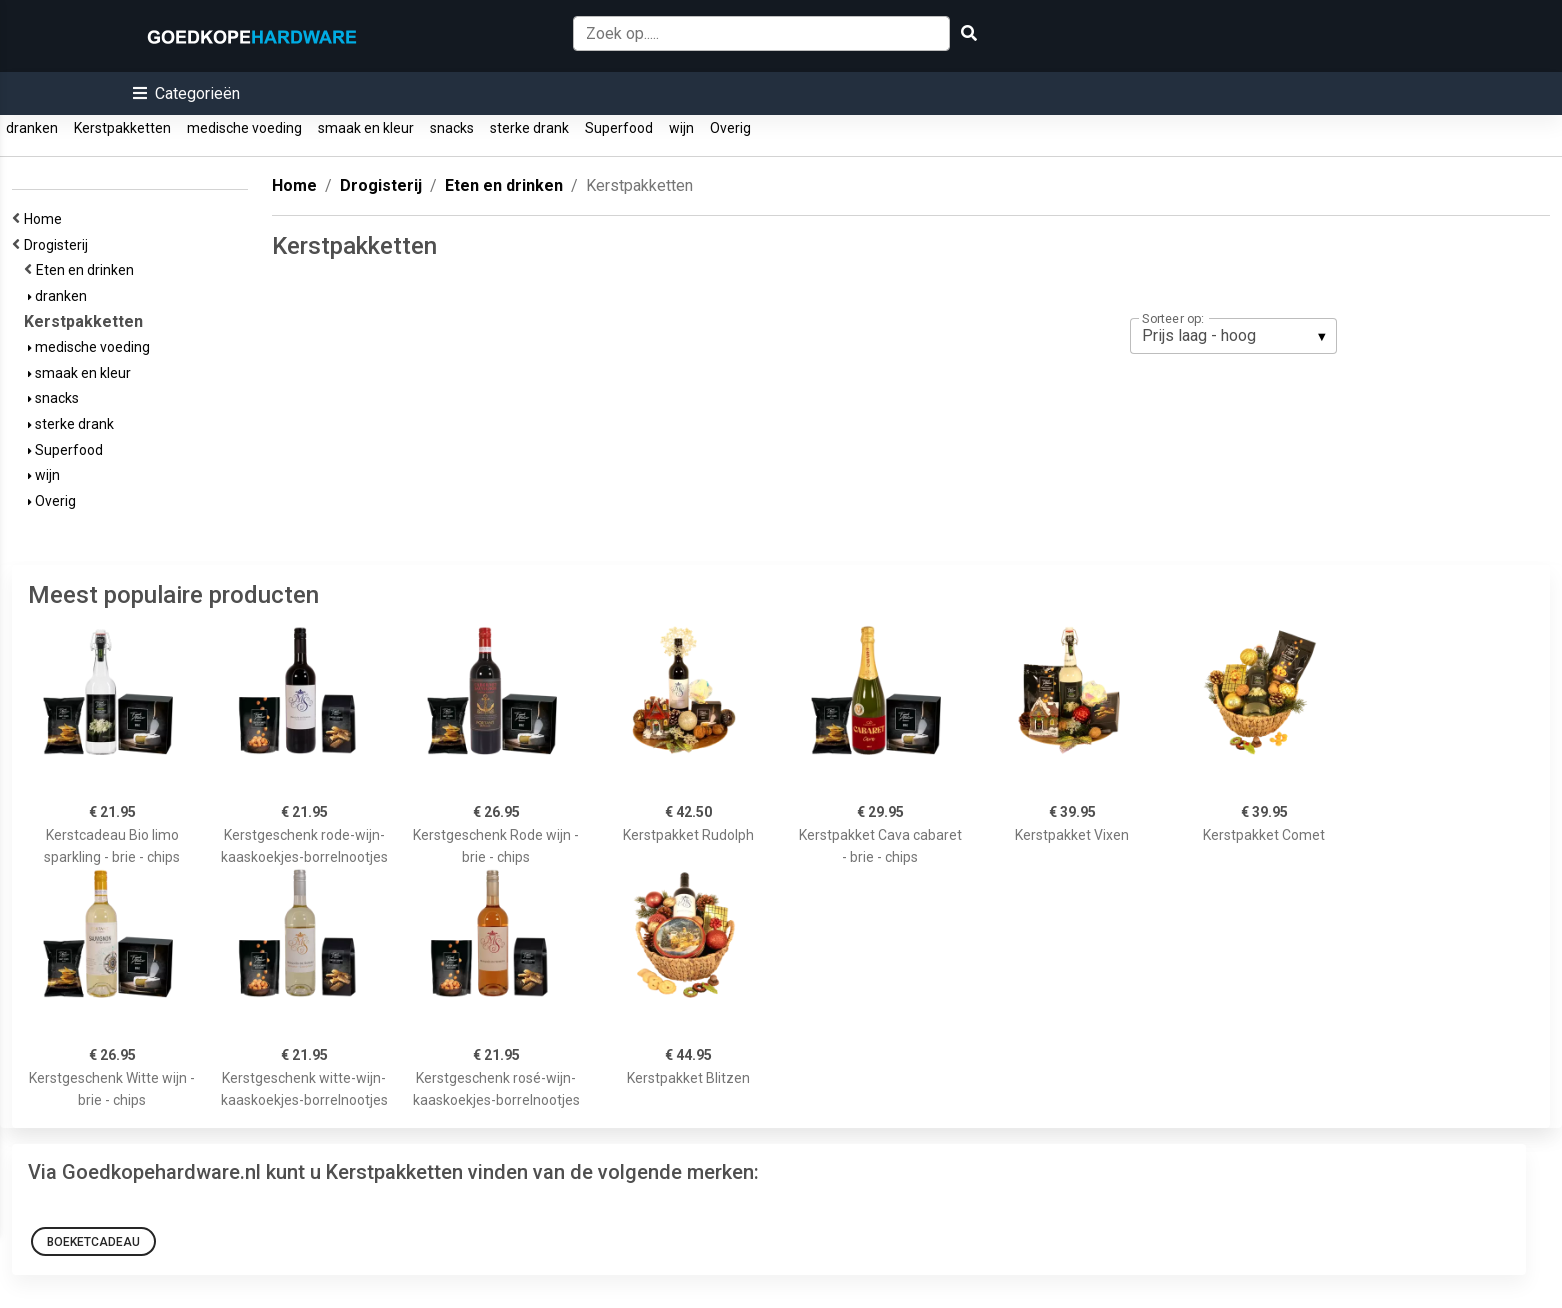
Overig (730, 128)
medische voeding (244, 128)
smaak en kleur (366, 128)
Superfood (619, 128)
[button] (186, 93)
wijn (681, 128)
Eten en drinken (88, 270)
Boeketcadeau (93, 1242)
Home (46, 219)
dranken (32, 128)
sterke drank (529, 128)
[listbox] (1233, 336)
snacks (452, 128)
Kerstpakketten (122, 128)
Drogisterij (59, 245)
